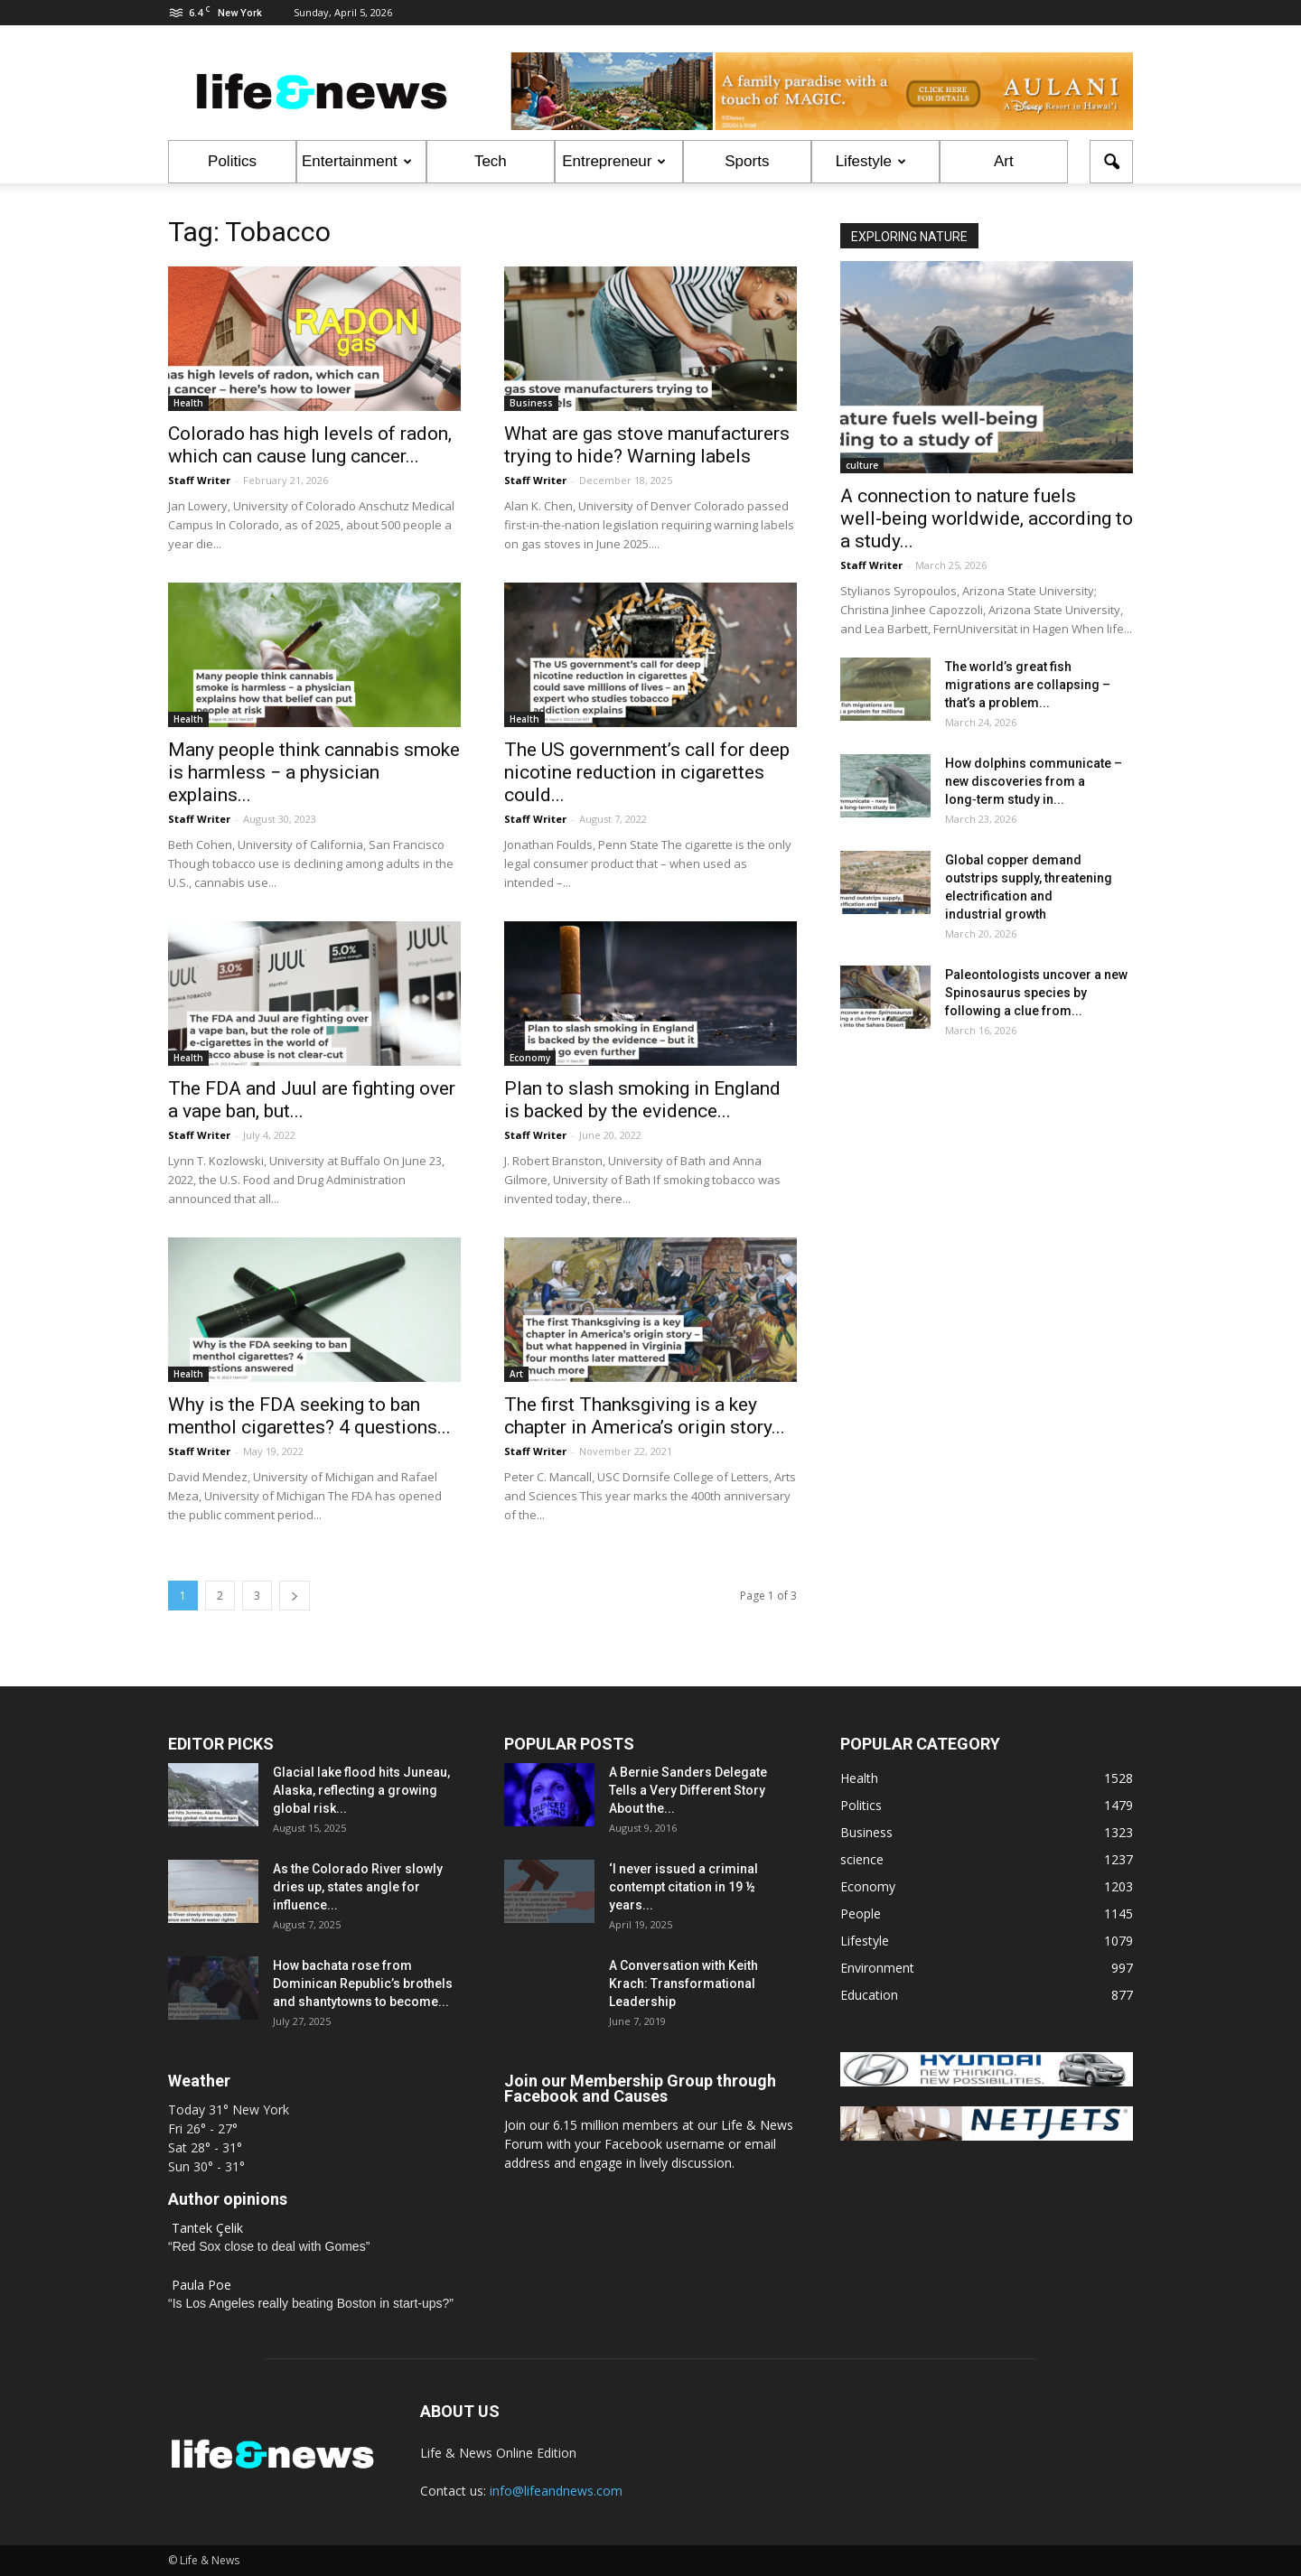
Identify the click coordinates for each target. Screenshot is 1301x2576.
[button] (1111, 161)
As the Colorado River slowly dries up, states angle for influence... (358, 1887)
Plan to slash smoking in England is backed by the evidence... (642, 1100)
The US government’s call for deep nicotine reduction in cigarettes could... (647, 772)
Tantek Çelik (207, 2227)
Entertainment (357, 161)
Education (869, 1994)
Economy (530, 1057)
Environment (877, 1967)
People (860, 1913)
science (862, 1859)
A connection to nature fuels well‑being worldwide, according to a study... (986, 518)
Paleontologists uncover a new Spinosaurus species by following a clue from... (1036, 992)
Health (188, 403)
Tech (490, 161)
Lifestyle (871, 161)
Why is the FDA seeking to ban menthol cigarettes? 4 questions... (309, 1416)
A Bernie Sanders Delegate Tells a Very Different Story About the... (688, 1790)
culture (862, 465)
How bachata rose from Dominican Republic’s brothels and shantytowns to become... (363, 1983)
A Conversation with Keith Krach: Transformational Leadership (683, 1983)
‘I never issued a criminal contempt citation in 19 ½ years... (683, 1887)
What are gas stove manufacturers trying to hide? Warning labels (647, 445)
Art (1004, 161)
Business (531, 403)
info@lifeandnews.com (556, 2490)
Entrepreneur (614, 161)
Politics (232, 161)
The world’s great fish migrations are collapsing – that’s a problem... (1027, 684)
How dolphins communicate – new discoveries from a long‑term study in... (1033, 781)
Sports (747, 161)
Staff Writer (199, 480)
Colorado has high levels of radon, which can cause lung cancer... (310, 445)
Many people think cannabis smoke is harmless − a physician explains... (314, 772)
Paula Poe (201, 2284)
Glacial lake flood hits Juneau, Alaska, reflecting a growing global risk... (361, 1790)
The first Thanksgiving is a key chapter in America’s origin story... (644, 1416)
